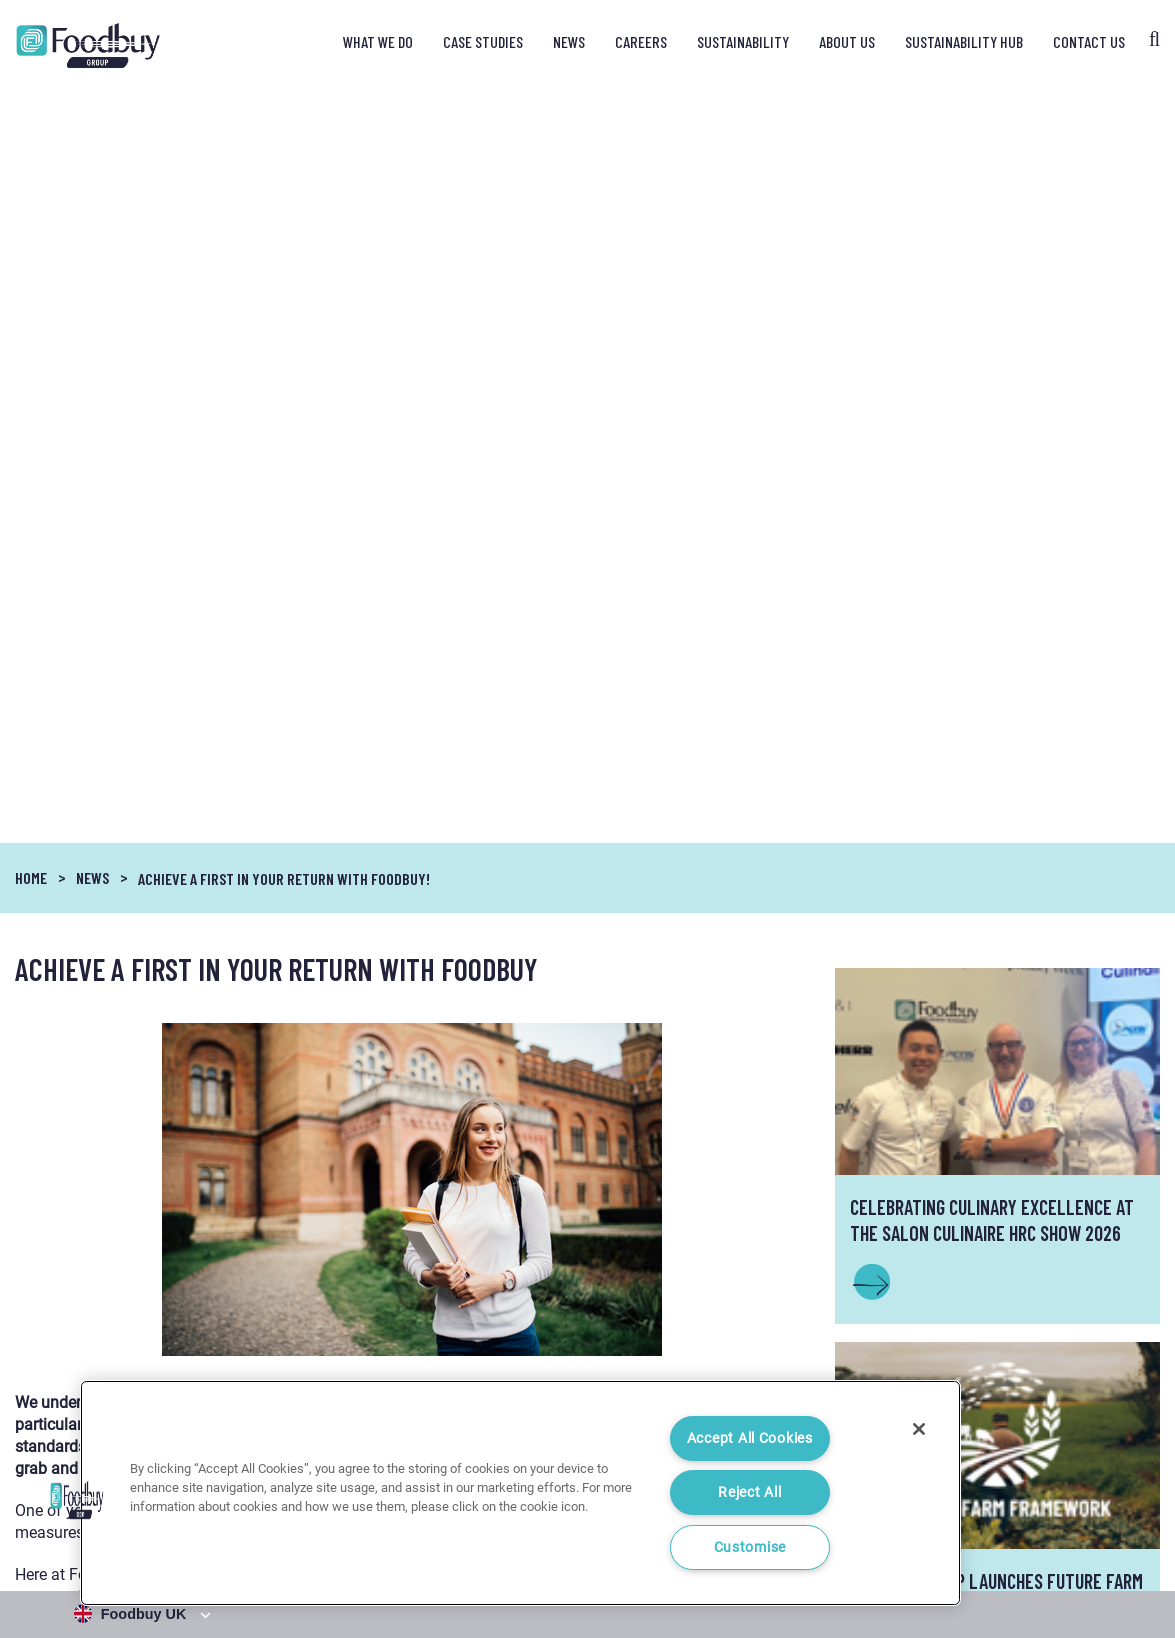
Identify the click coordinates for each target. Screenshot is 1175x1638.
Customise (750, 1547)
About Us (847, 41)
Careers (641, 41)
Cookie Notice (1019, 1544)
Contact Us (1089, 41)
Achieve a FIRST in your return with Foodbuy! (284, 120)
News (569, 41)
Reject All (749, 1492)
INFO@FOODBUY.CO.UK (997, 1158)
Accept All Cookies (750, 1438)
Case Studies (483, 41)
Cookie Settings (1117, 1544)
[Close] (919, 1429)
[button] (77, 1500)
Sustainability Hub (964, 41)
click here (666, 947)
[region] (520, 1493)
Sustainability (743, 41)
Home (31, 119)
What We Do (378, 41)
